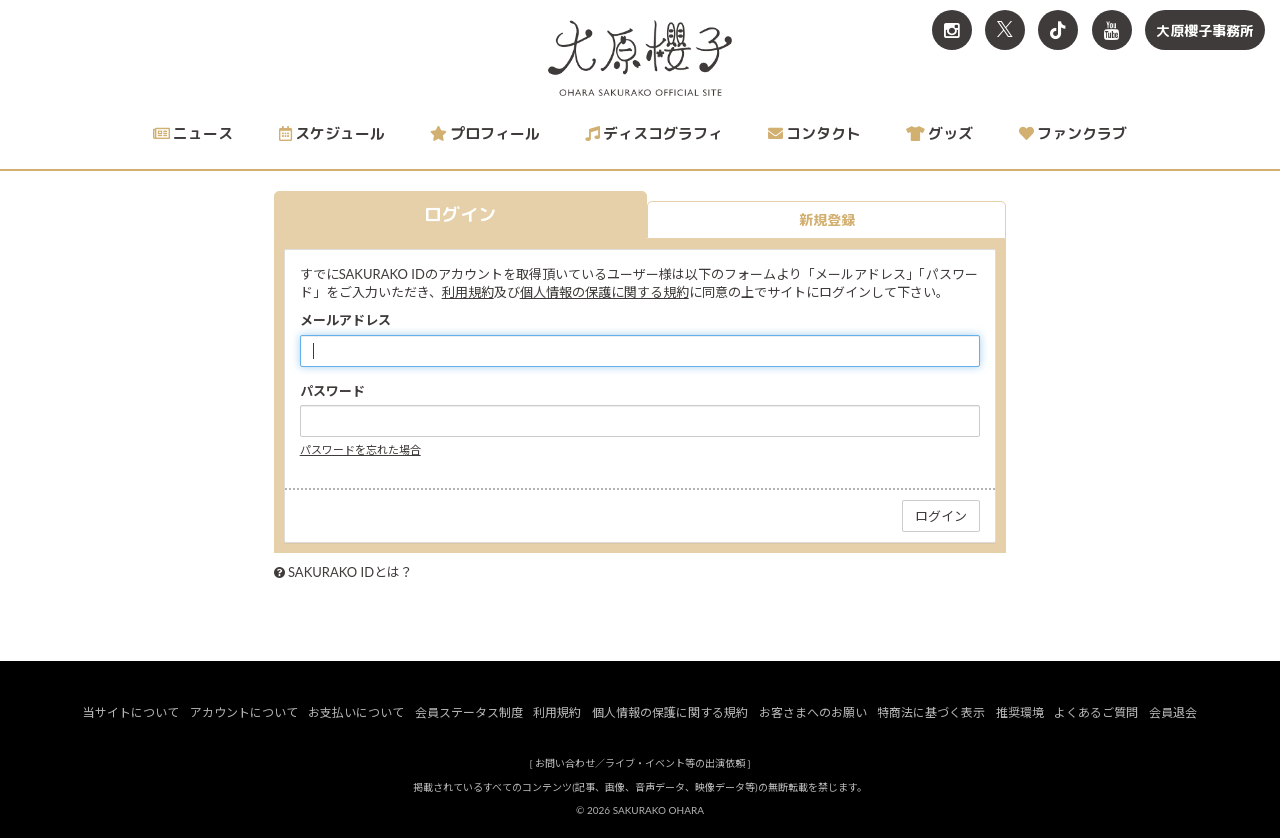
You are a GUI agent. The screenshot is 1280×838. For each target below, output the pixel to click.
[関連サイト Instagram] (952, 30)
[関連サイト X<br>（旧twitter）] (1005, 30)
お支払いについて (356, 712)
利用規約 (468, 292)
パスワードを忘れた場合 (360, 449)
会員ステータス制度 (469, 712)
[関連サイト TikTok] (1058, 30)
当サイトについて (131, 712)
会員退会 (1173, 712)
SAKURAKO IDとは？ (350, 572)
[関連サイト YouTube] (1112, 30)
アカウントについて (244, 712)
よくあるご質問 (1096, 712)
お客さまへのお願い (813, 712)
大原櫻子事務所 (1205, 30)
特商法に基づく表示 (931, 712)
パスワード (332, 391)
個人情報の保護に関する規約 (604, 292)
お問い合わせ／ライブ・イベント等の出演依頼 (640, 763)
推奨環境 (1020, 712)
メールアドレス (345, 320)
